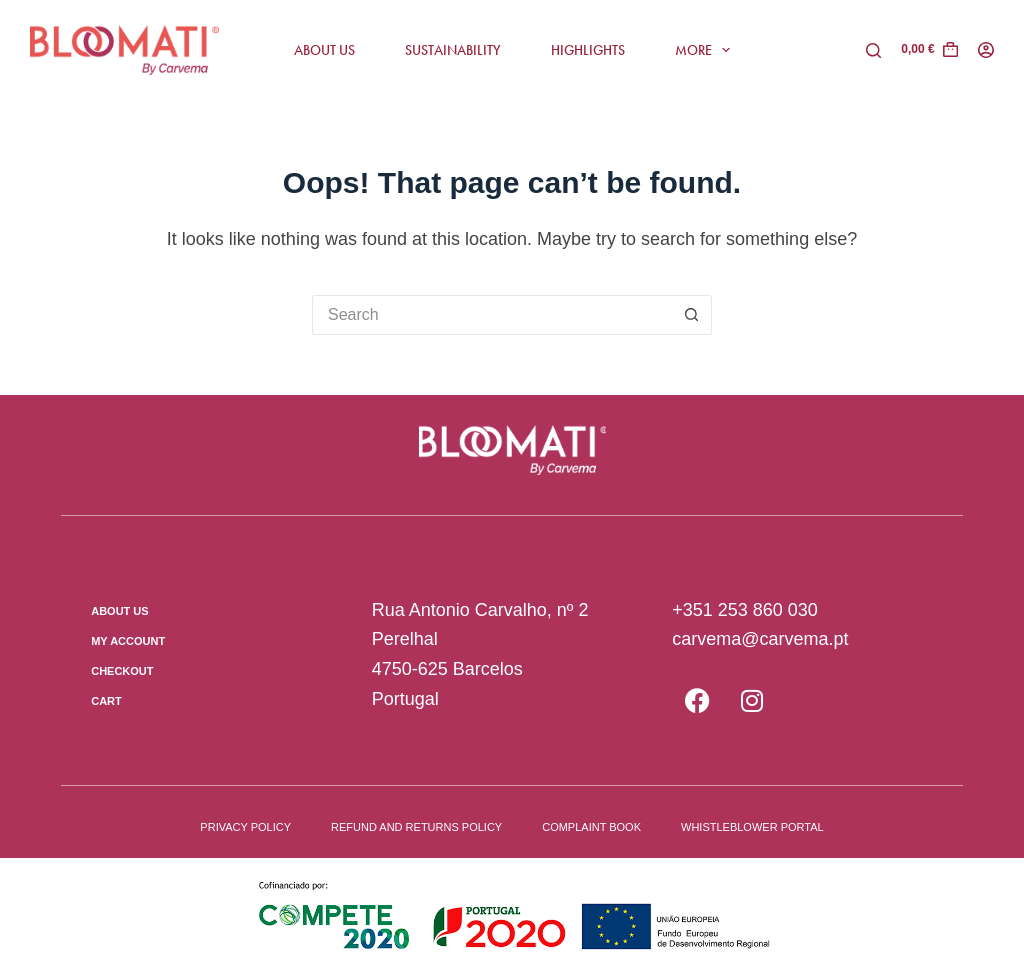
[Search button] (692, 315)
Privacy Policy (245, 827)
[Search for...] (492, 315)
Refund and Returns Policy (416, 827)
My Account (128, 641)
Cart (106, 701)
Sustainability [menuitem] (453, 50)
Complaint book (591, 827)
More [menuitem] (707, 50)
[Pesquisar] (873, 50)
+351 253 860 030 (745, 610)
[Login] (986, 50)
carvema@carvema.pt (760, 639)
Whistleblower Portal (752, 827)
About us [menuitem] (324, 50)
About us (119, 611)
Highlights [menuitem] (588, 50)
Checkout (122, 671)
